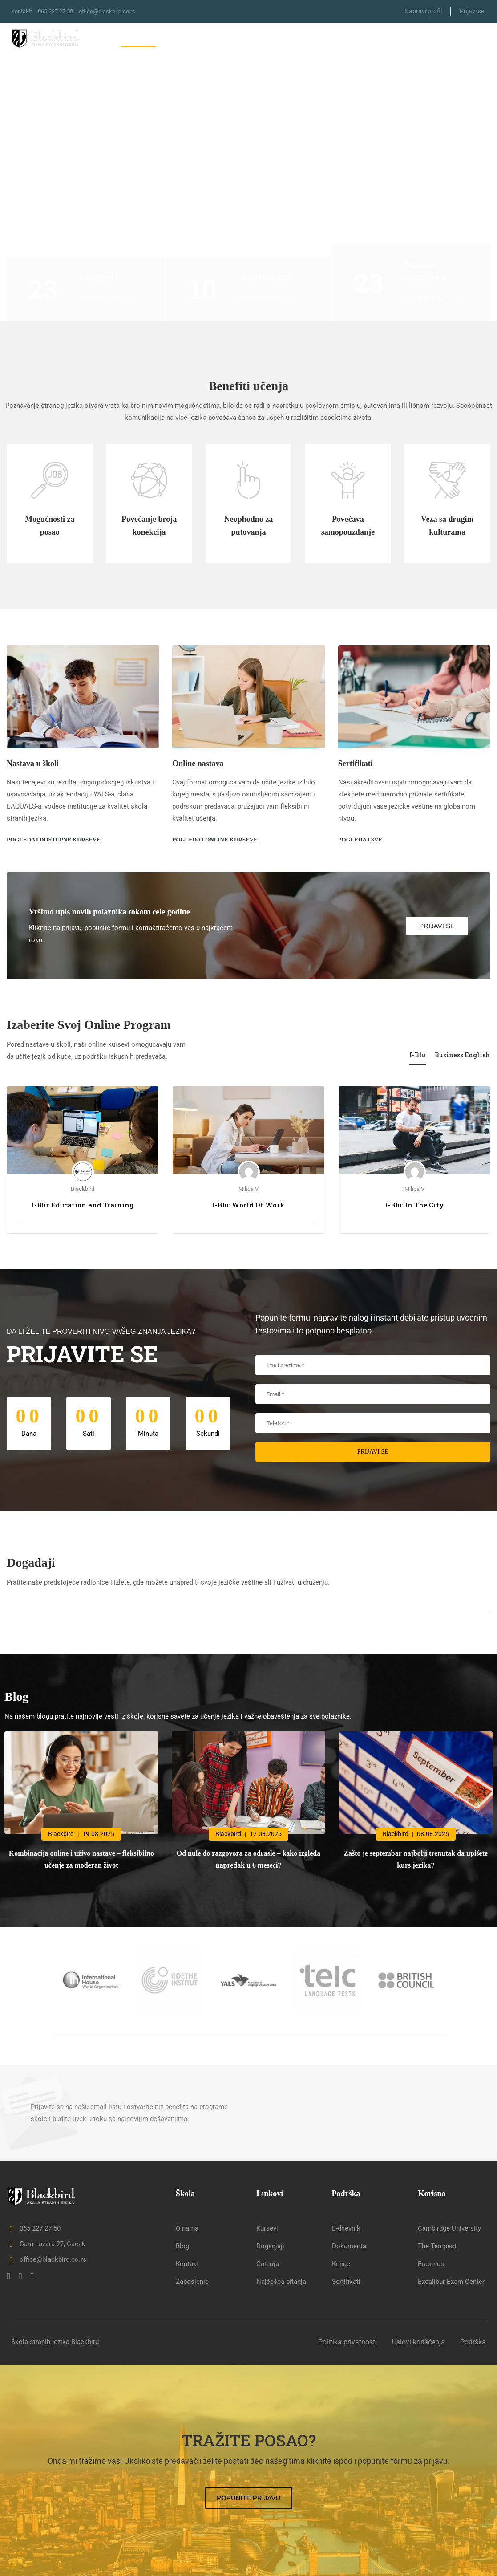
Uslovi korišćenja (418, 2342)
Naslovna (138, 39)
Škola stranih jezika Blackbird (55, 2342)
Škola (229, 39)
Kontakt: (23, 11)
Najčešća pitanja (281, 2282)
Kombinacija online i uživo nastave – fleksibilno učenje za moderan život (81, 1859)
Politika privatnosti (347, 2342)
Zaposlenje (192, 2282)
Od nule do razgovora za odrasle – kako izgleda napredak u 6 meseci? (249, 1859)
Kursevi (184, 39)
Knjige (341, 2264)
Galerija (267, 2264)
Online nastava (198, 763)
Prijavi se (472, 11)
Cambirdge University (449, 2228)
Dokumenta (349, 2246)
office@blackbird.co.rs (117, 11)
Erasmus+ (272, 39)
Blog (433, 39)
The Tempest (437, 2246)
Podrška (473, 2342)
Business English (462, 1055)
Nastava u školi (33, 763)
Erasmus (431, 2264)
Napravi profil (422, 11)
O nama (187, 2228)
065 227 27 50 (60, 11)
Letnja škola (379, 39)
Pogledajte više (106, 296)
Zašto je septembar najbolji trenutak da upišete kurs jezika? (415, 1859)
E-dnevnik (346, 2228)
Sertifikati (323, 39)
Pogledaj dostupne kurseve (54, 839)
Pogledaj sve (360, 839)
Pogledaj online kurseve (214, 839)
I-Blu (418, 1055)
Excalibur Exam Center (451, 2282)
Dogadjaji (270, 2246)
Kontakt (471, 39)
